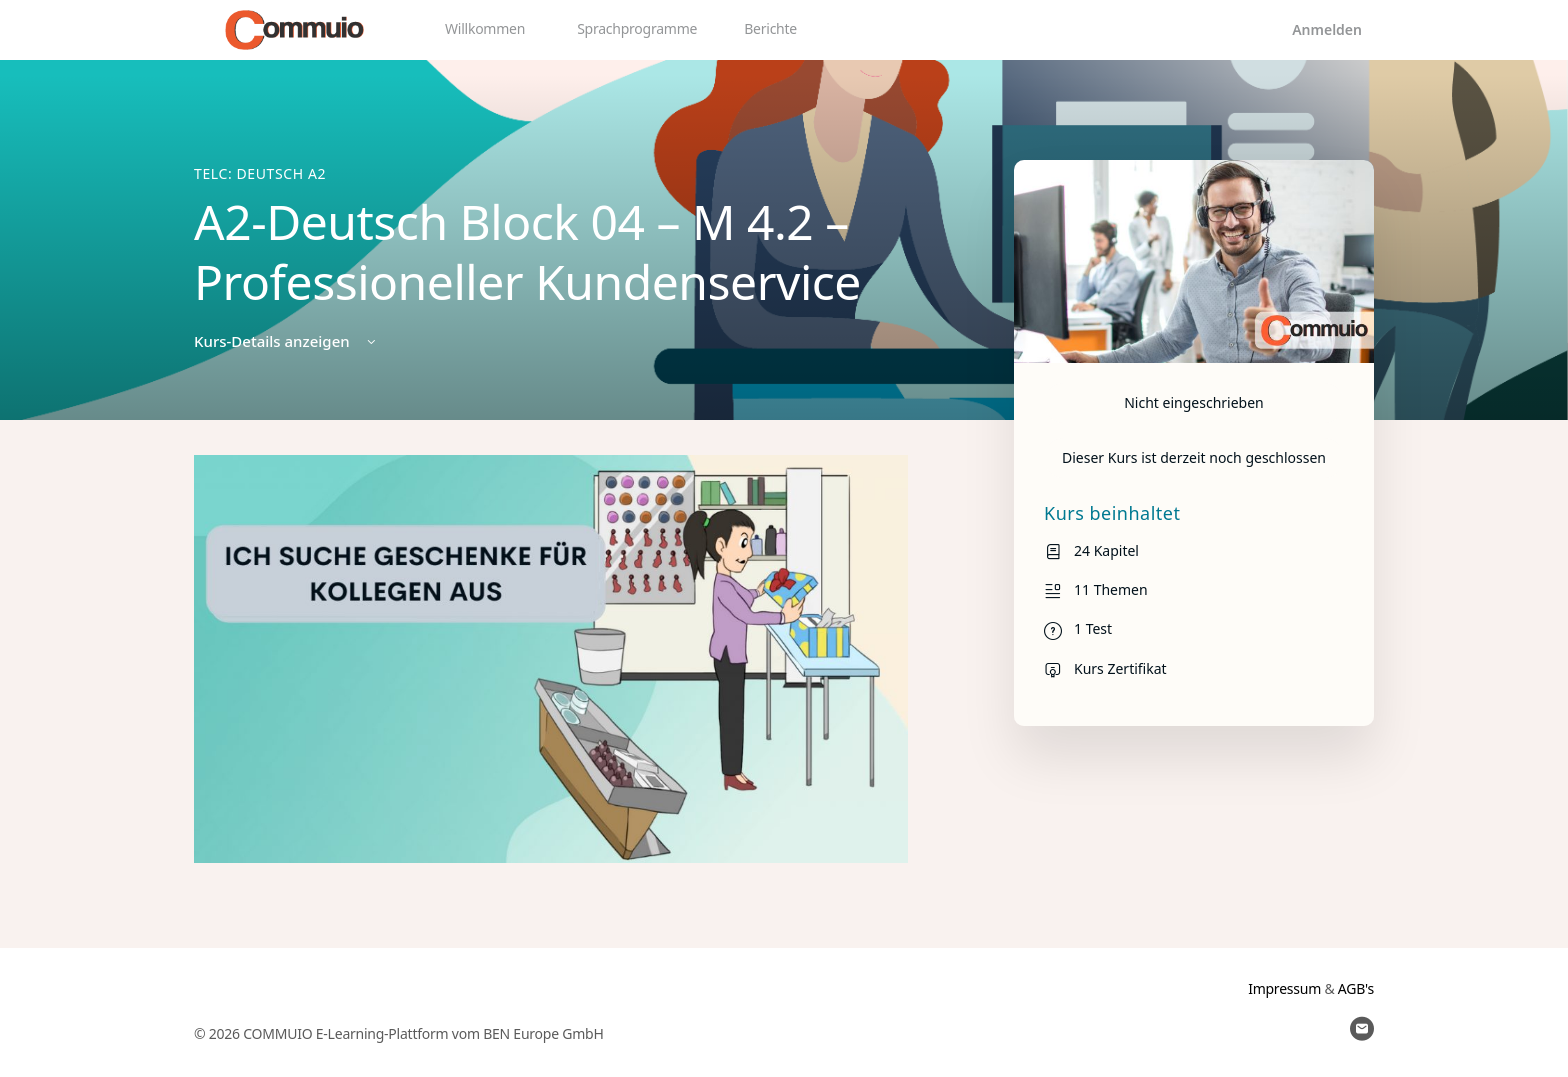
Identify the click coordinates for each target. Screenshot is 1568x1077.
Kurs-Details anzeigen (286, 341)
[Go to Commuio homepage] (294, 27)
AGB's (1356, 988)
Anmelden (1327, 29)
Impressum (1284, 988)
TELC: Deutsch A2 (260, 173)
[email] (1362, 1029)
